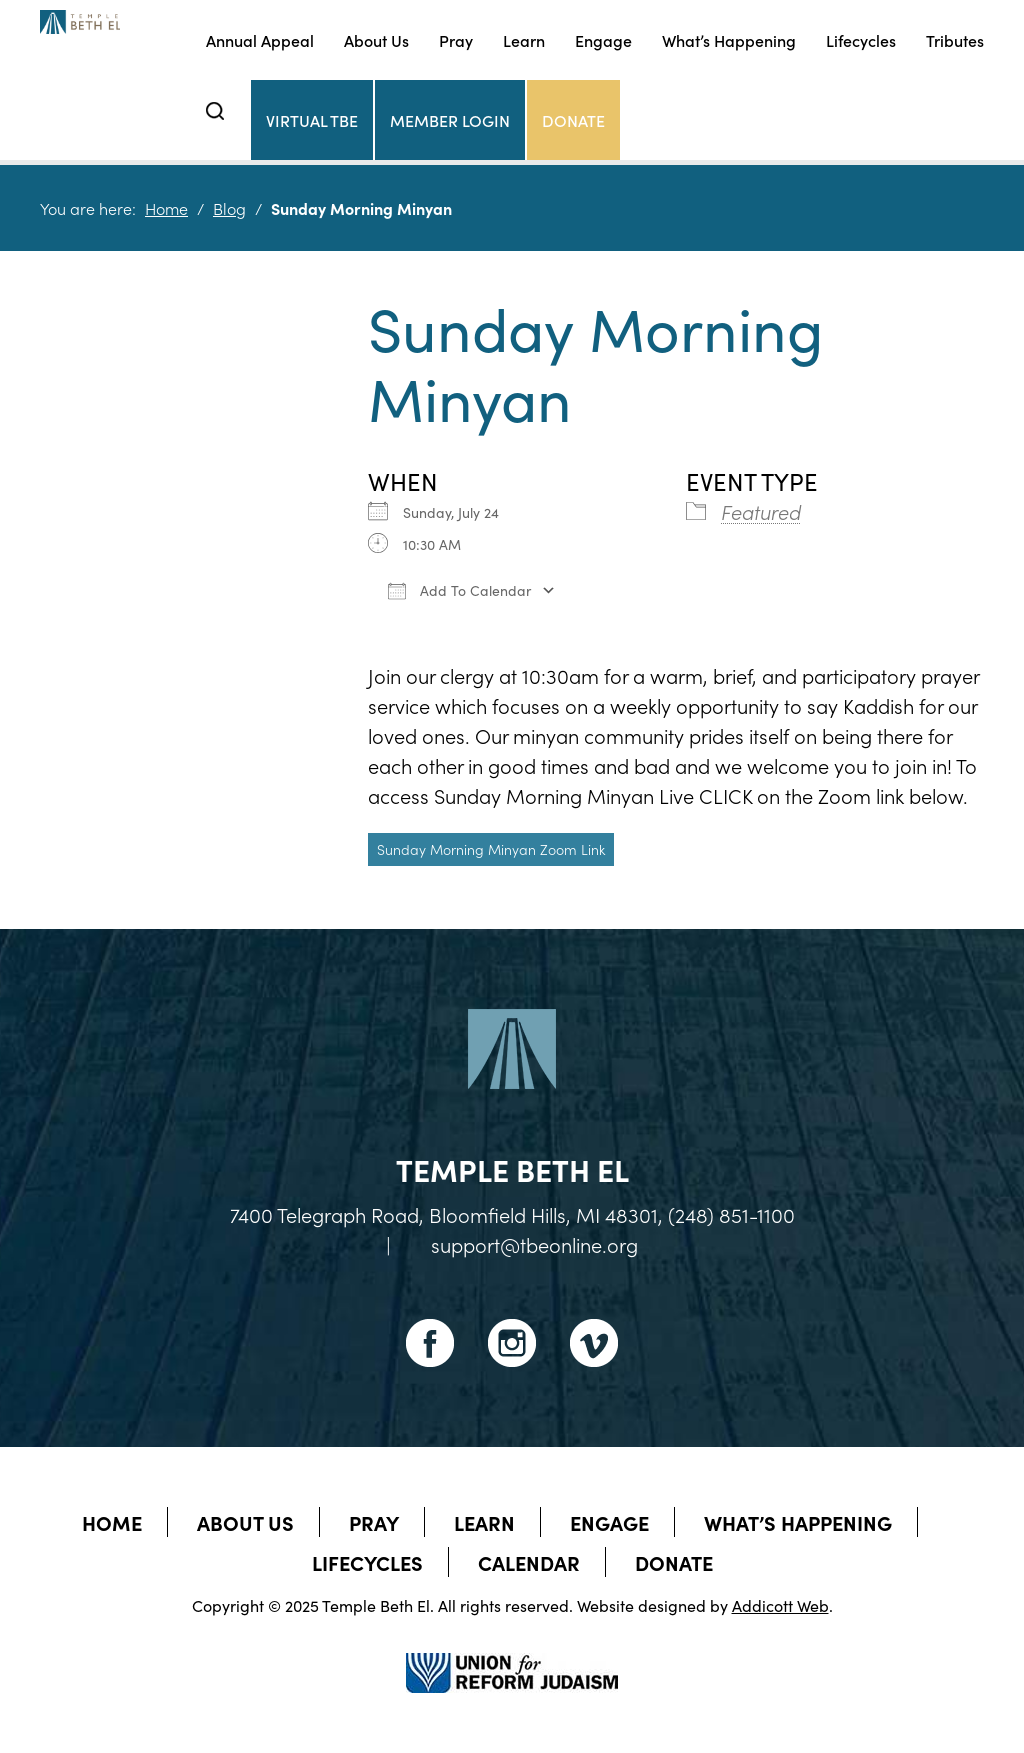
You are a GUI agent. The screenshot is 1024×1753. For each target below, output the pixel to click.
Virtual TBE (312, 120)
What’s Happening (729, 40)
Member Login (450, 120)
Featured (761, 511)
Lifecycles (861, 40)
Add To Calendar (459, 590)
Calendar (529, 1562)
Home (166, 208)
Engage (603, 40)
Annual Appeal (260, 40)
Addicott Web (780, 1605)
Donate (573, 120)
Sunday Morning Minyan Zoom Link (491, 849)
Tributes (955, 40)
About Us (376, 40)
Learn (524, 40)
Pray (456, 40)
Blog (229, 208)
